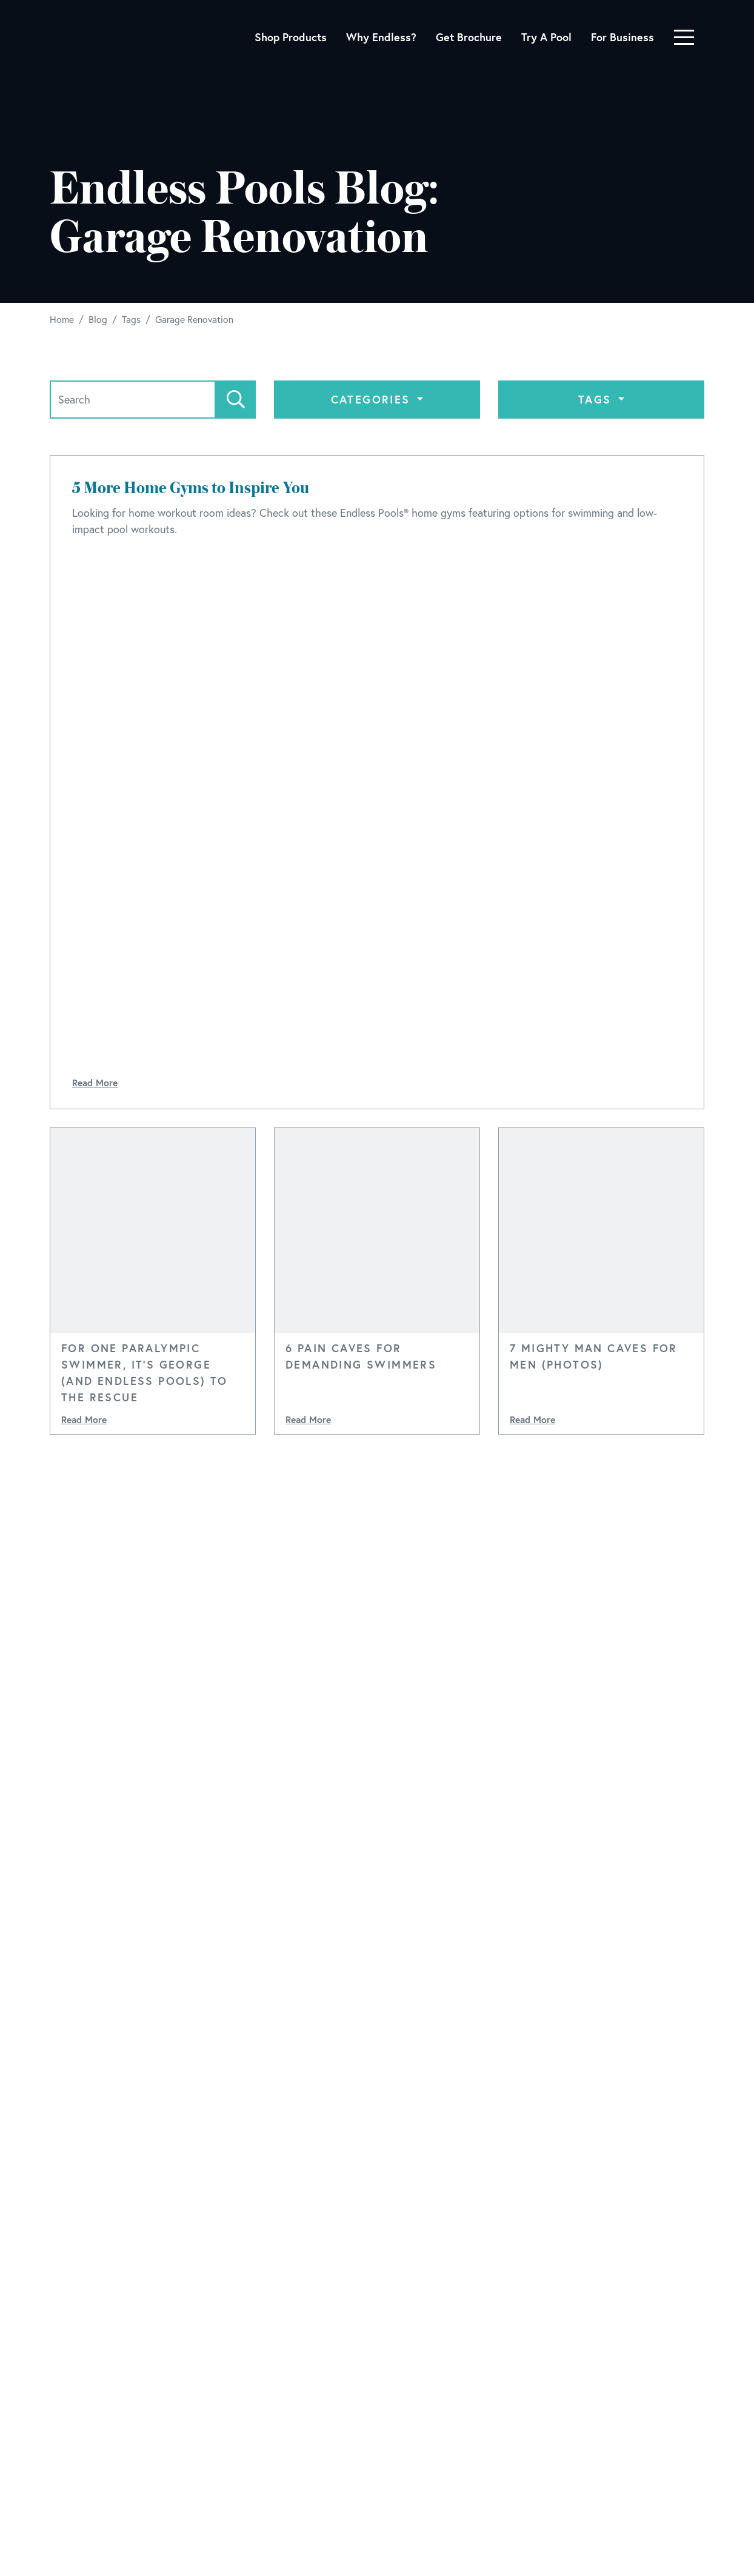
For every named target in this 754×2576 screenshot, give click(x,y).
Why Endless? (381, 37)
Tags (597, 399)
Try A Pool (546, 37)
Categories (373, 399)
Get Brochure (469, 37)
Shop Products (291, 37)
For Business (622, 37)
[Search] (133, 399)
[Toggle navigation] (684, 37)
